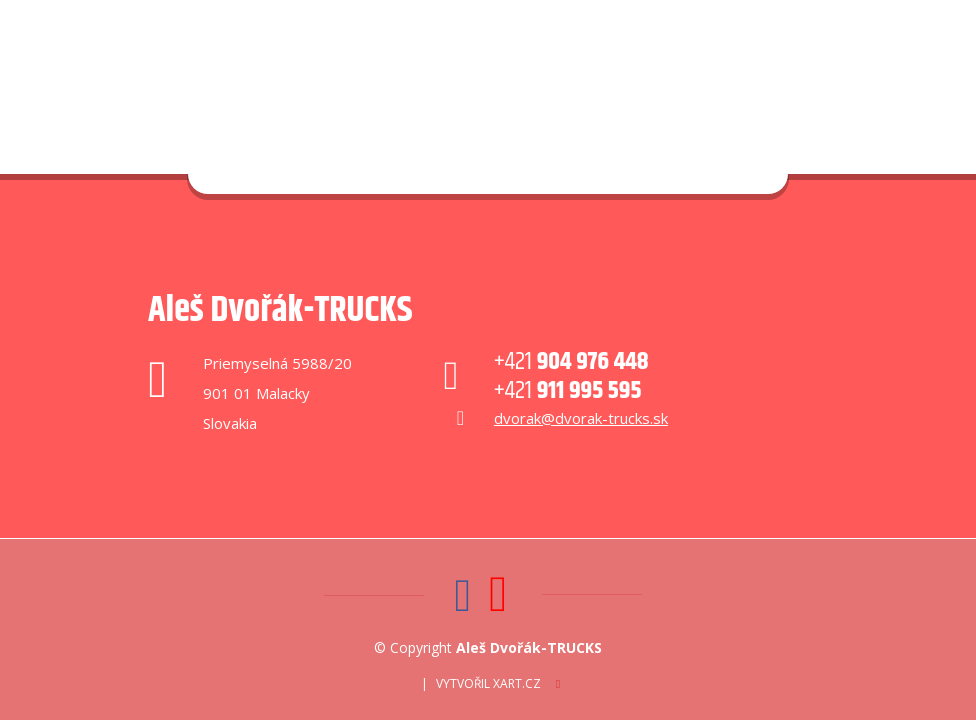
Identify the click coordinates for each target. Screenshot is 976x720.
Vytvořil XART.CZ (488, 683)
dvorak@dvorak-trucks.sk (581, 418)
